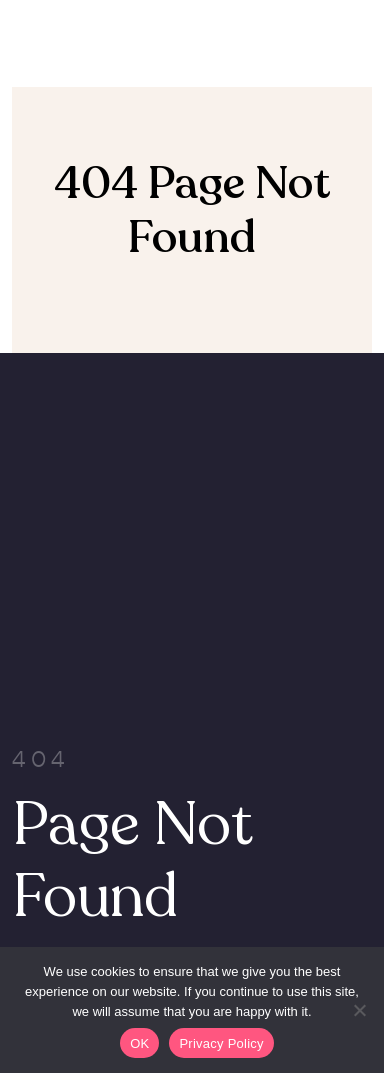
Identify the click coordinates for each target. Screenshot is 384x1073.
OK (139, 1043)
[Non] (359, 1010)
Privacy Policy (221, 1043)
